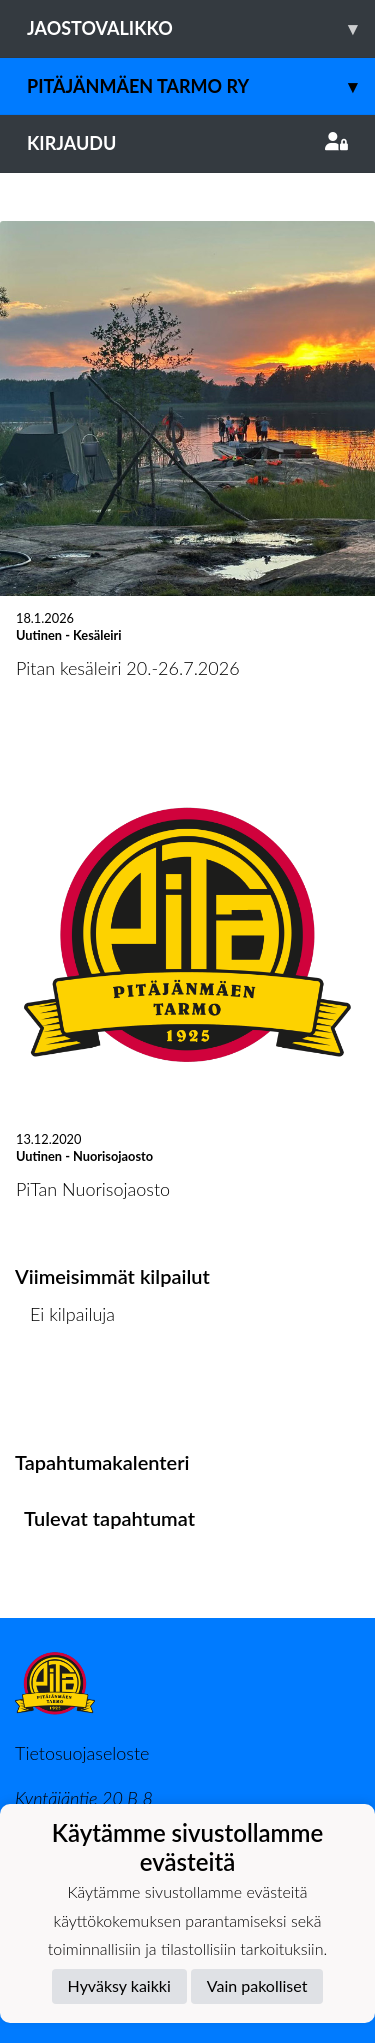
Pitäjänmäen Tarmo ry (201, 86)
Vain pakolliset (257, 1985)
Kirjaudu (187, 143)
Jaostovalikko (201, 28)
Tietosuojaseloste (82, 1753)
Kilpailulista (68, 1390)
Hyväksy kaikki (119, 1985)
